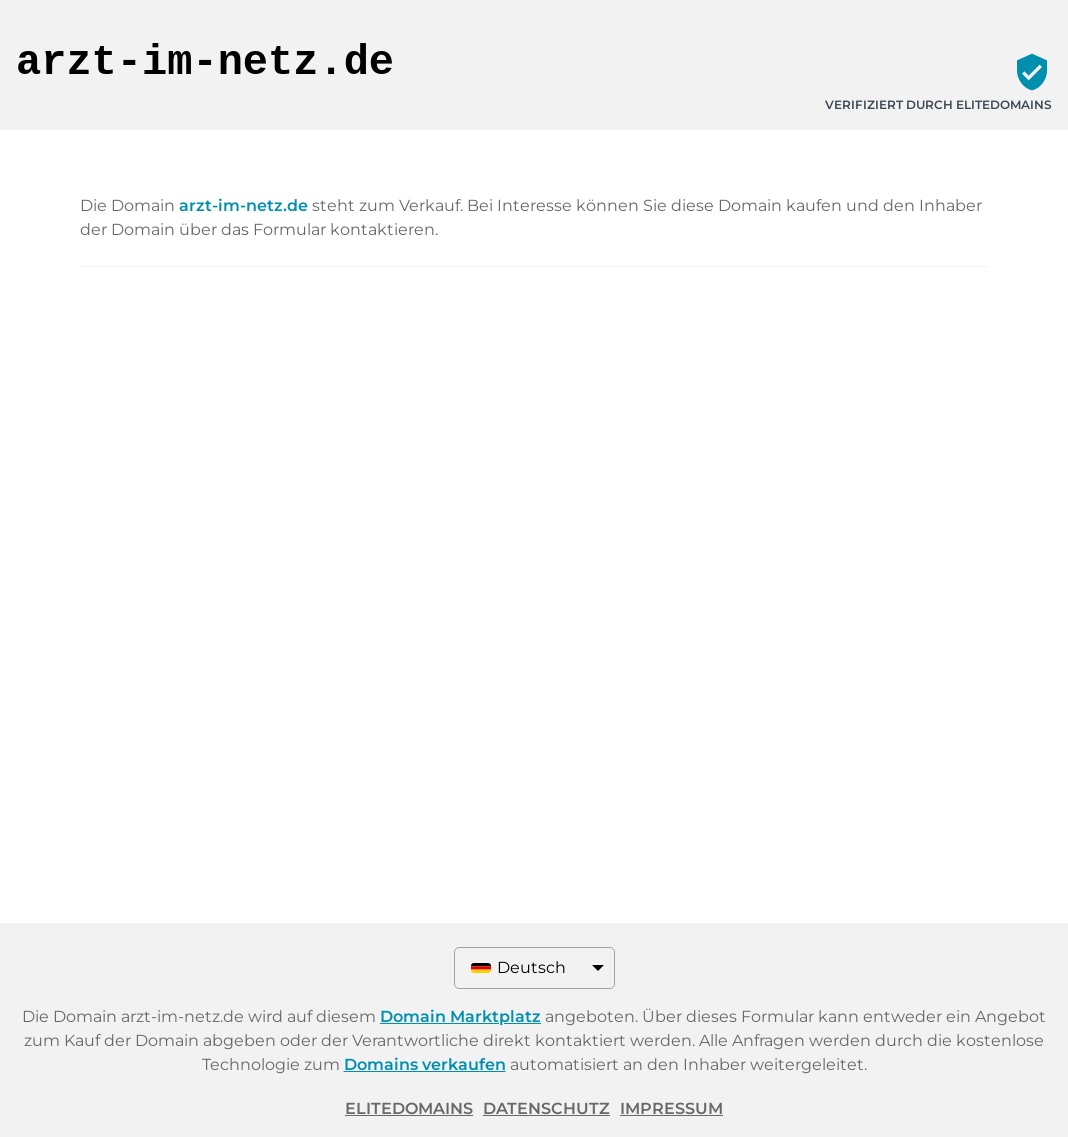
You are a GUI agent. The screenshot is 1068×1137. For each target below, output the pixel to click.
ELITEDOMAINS (409, 1108)
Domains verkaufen (425, 1064)
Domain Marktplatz (460, 1016)
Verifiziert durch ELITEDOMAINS (938, 104)
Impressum (671, 1108)
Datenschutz (546, 1108)
